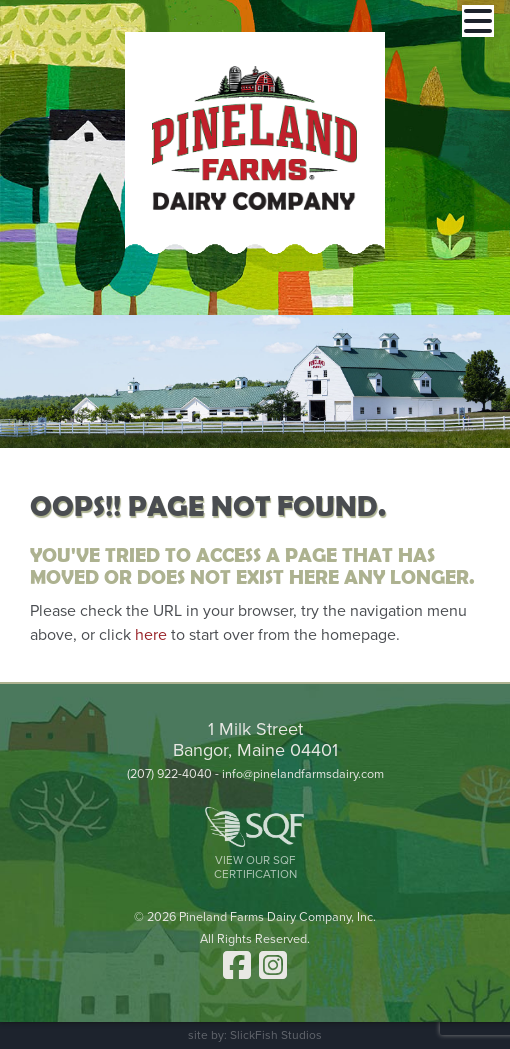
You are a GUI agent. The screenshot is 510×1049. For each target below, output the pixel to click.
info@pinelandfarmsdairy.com (303, 774)
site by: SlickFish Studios (255, 1035)
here (151, 635)
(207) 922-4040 (169, 774)
